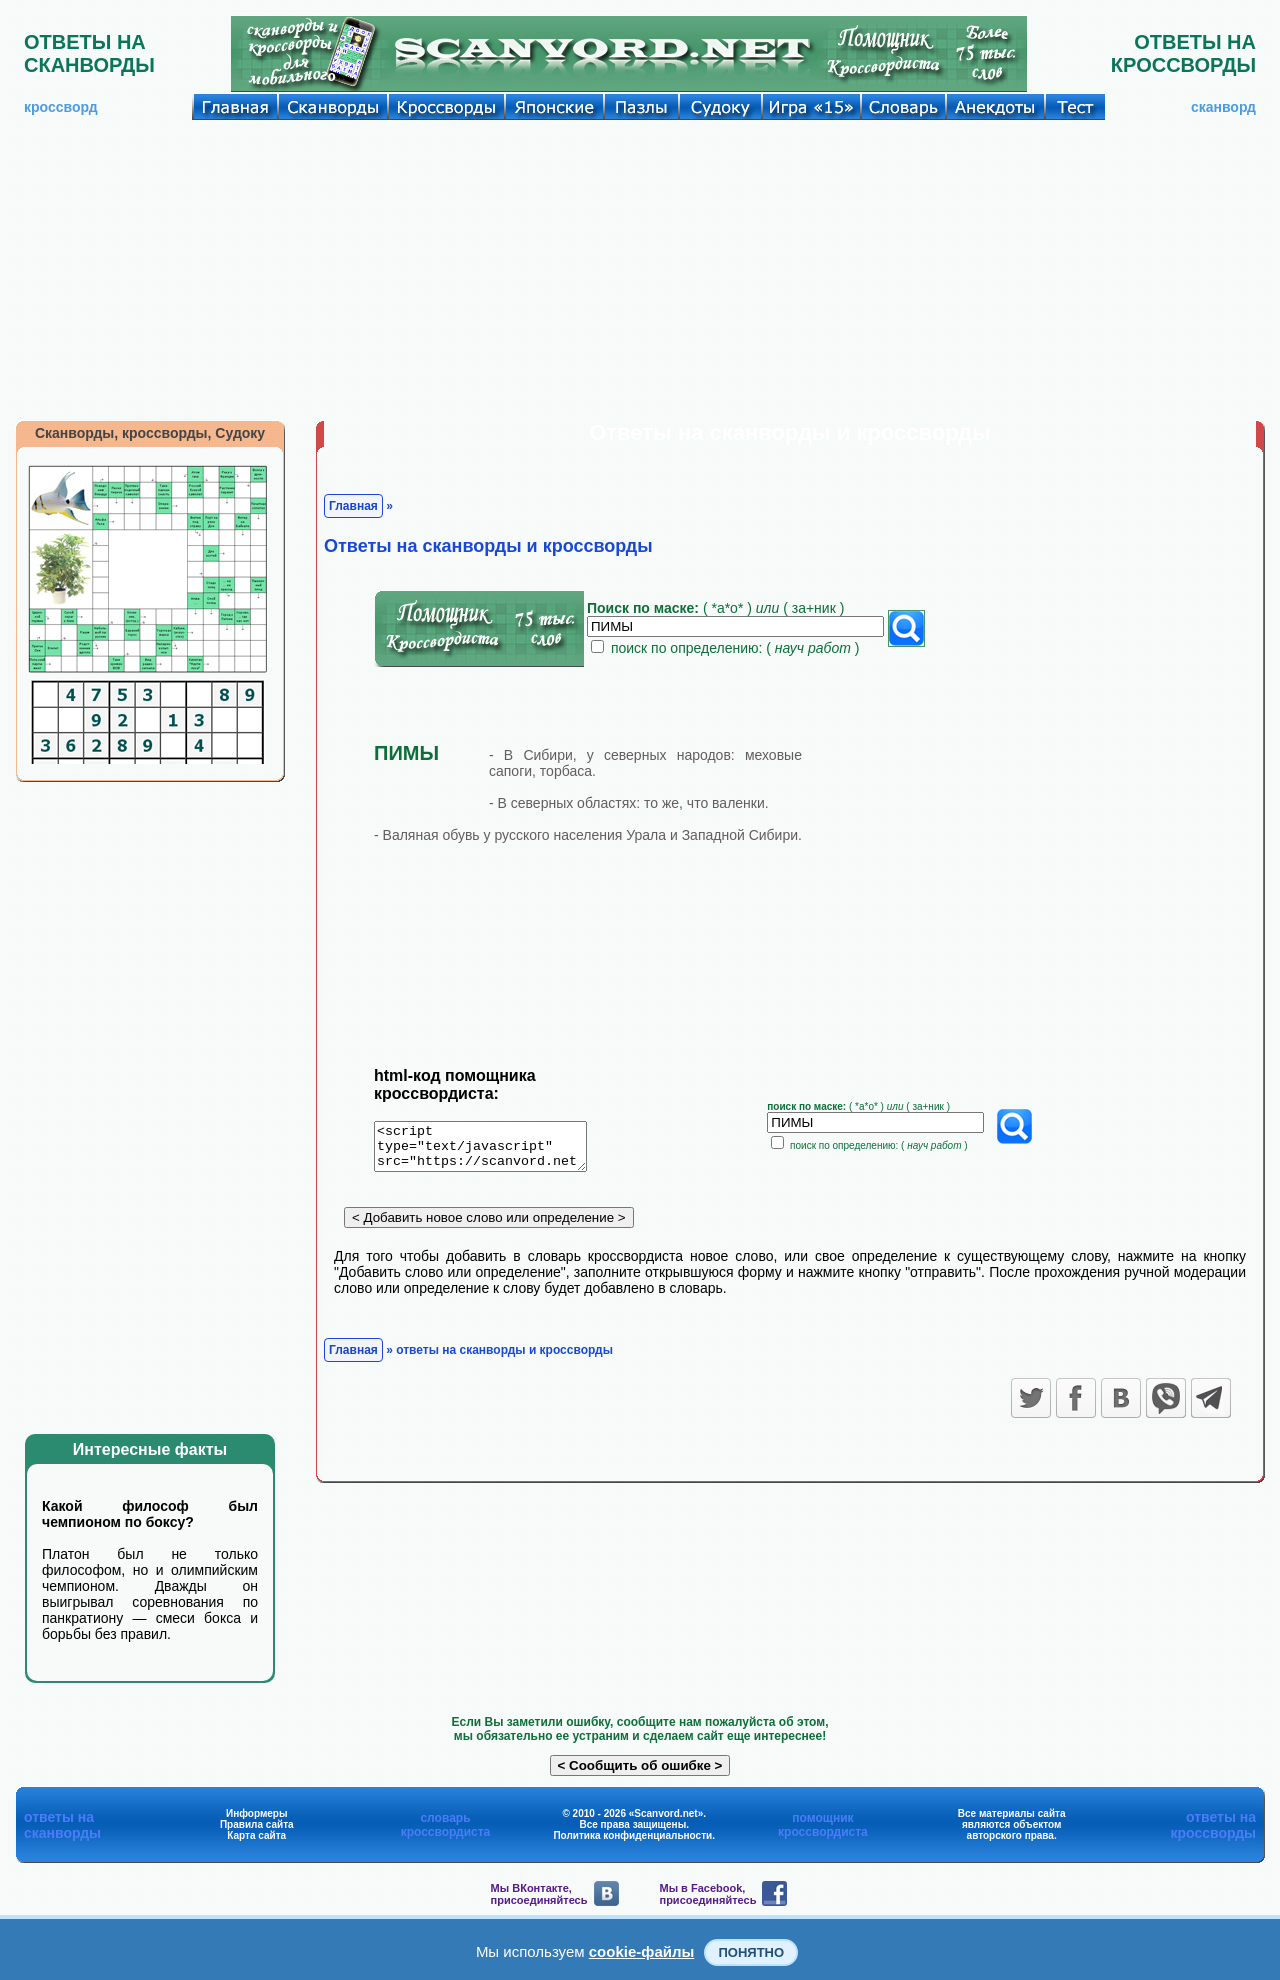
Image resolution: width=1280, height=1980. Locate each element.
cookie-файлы (642, 1951)
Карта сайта (256, 1835)
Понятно (751, 1952)
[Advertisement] (640, 270)
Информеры (257, 1813)
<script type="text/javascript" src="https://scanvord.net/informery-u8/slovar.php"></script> (492, 1150)
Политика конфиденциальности (632, 1835)
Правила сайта (257, 1824)
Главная (353, 506)
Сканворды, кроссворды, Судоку (150, 433)
